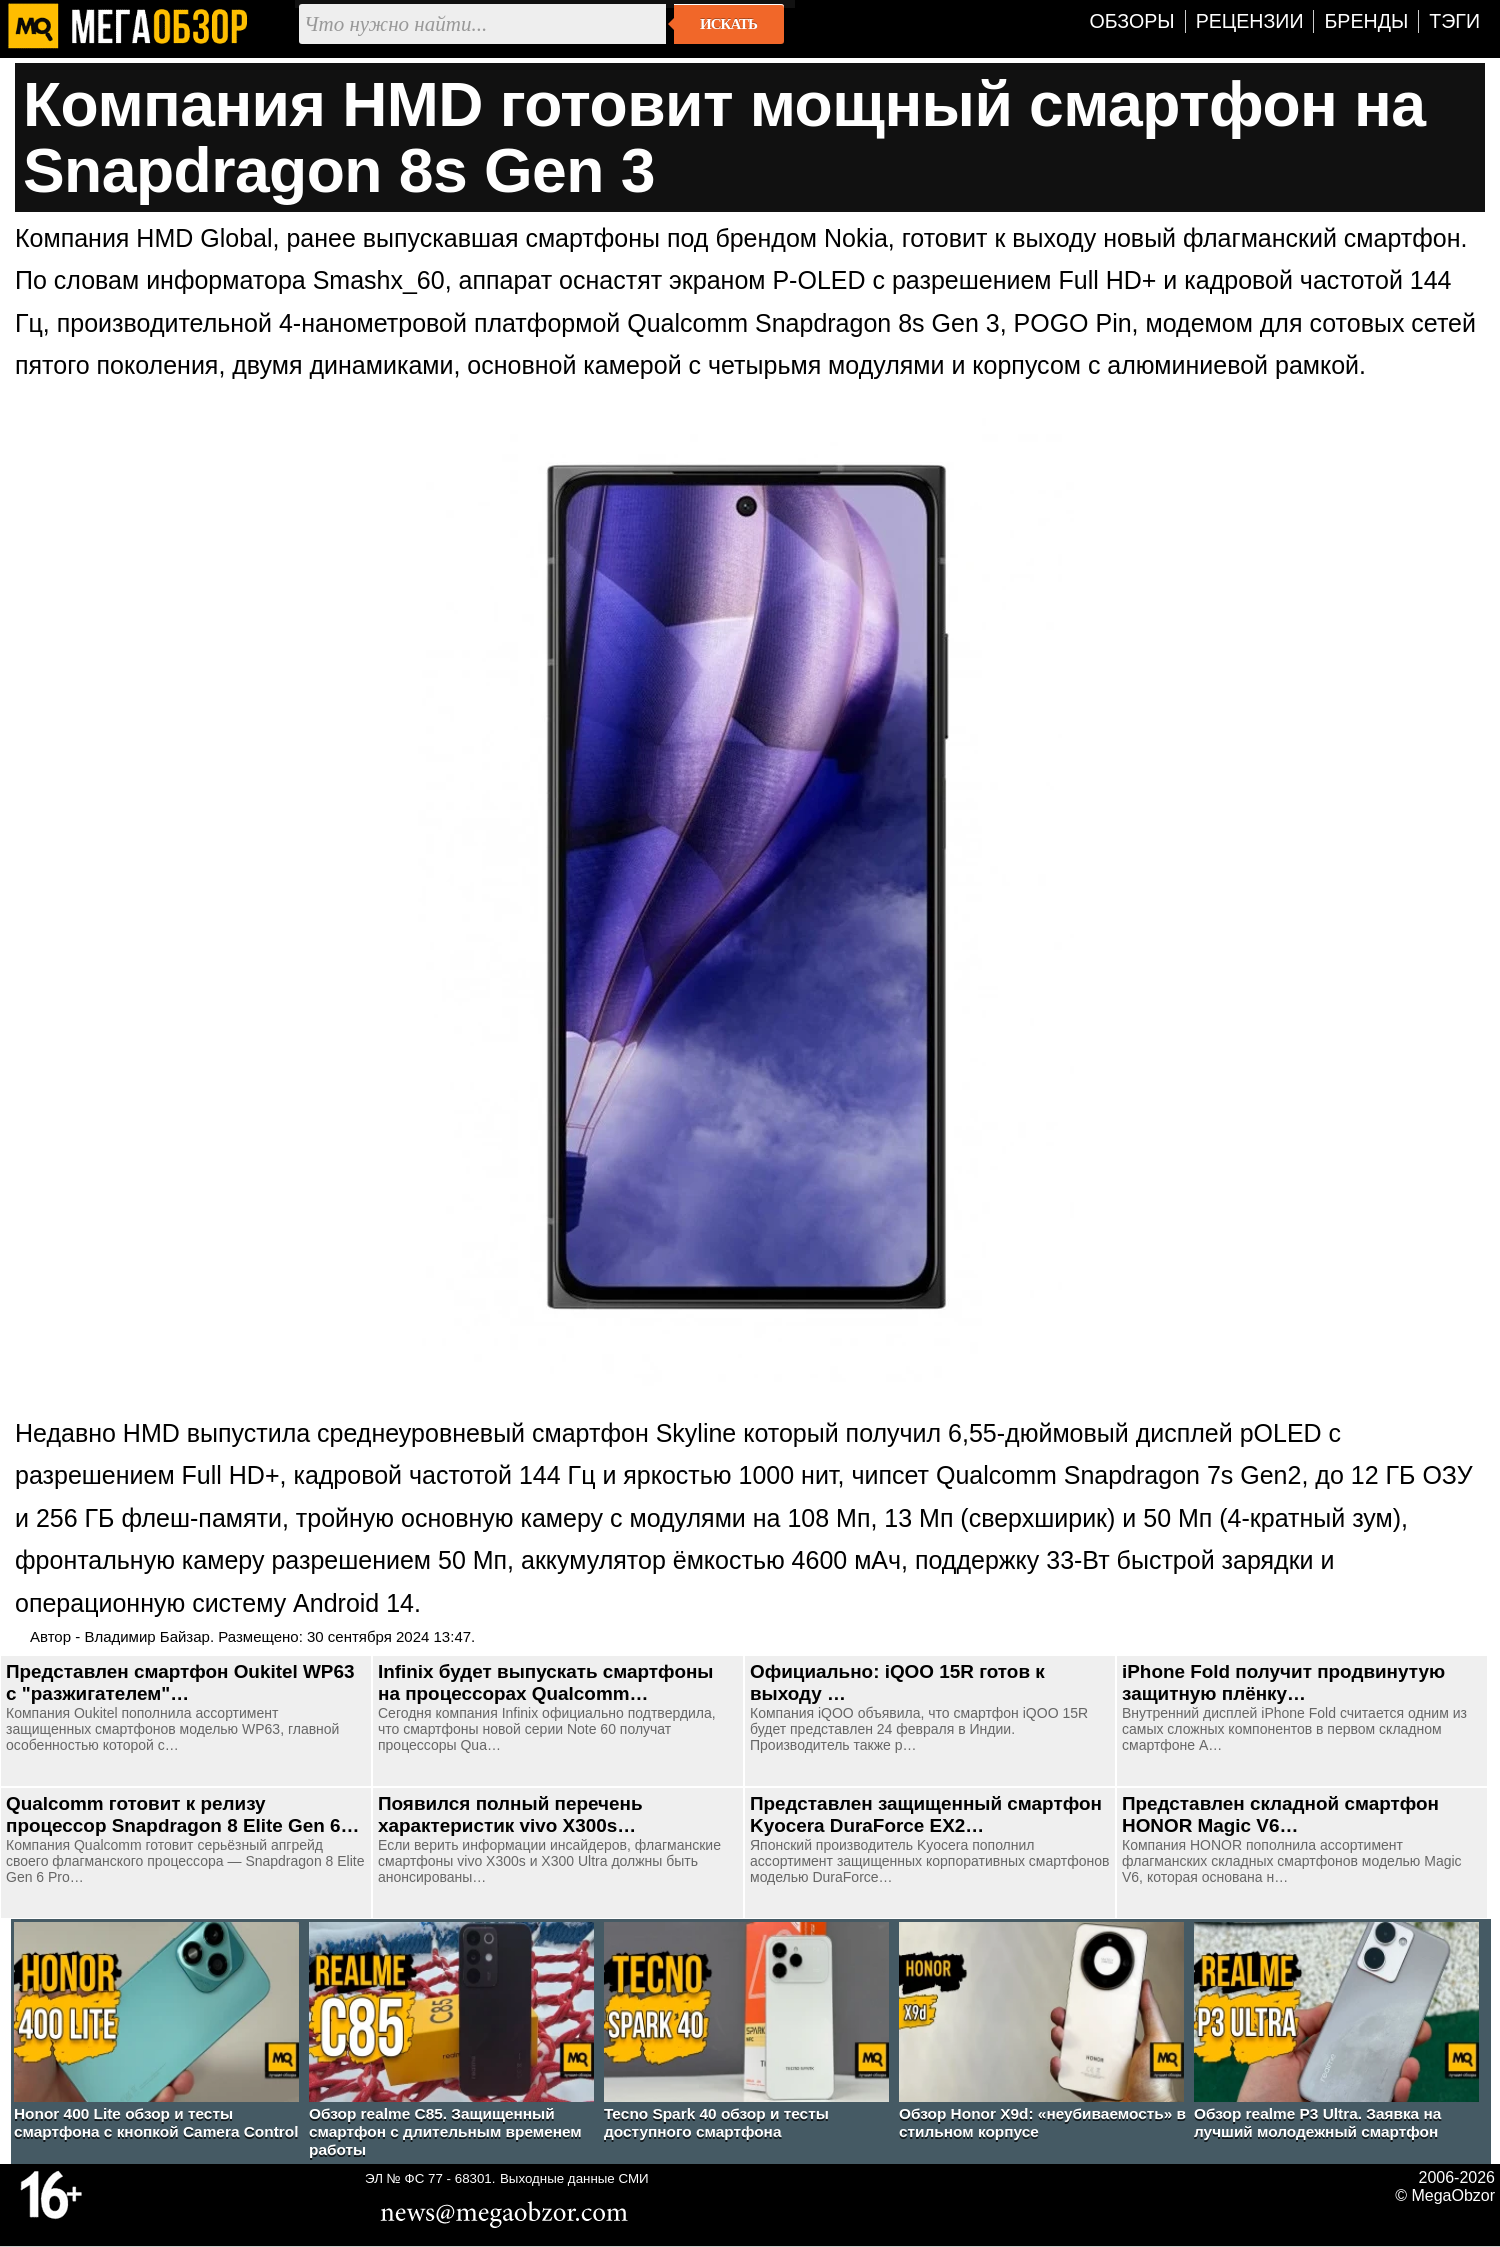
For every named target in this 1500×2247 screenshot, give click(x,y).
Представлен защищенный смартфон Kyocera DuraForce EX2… (926, 1814)
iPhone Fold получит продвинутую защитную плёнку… (1283, 1682)
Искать (728, 24)
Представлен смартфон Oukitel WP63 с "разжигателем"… (180, 1682)
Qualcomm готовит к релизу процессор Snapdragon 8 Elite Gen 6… (182, 1814)
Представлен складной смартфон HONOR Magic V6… (1280, 1814)
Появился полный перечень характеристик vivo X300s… (510, 1814)
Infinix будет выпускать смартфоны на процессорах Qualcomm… (545, 1682)
